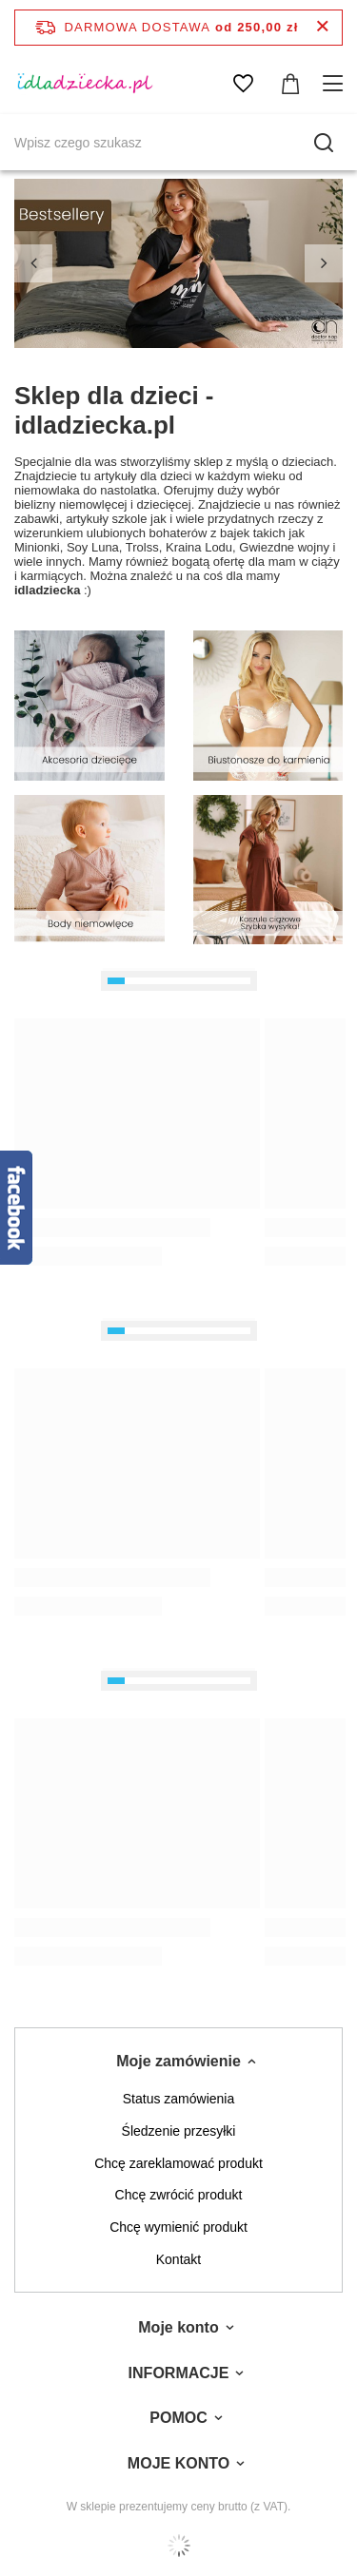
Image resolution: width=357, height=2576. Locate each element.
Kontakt (178, 2259)
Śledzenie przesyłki (179, 2131)
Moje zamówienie (178, 2061)
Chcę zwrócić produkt (179, 2194)
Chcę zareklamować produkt (178, 2163)
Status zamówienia (179, 2098)
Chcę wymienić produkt (178, 2227)
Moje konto (178, 2327)
